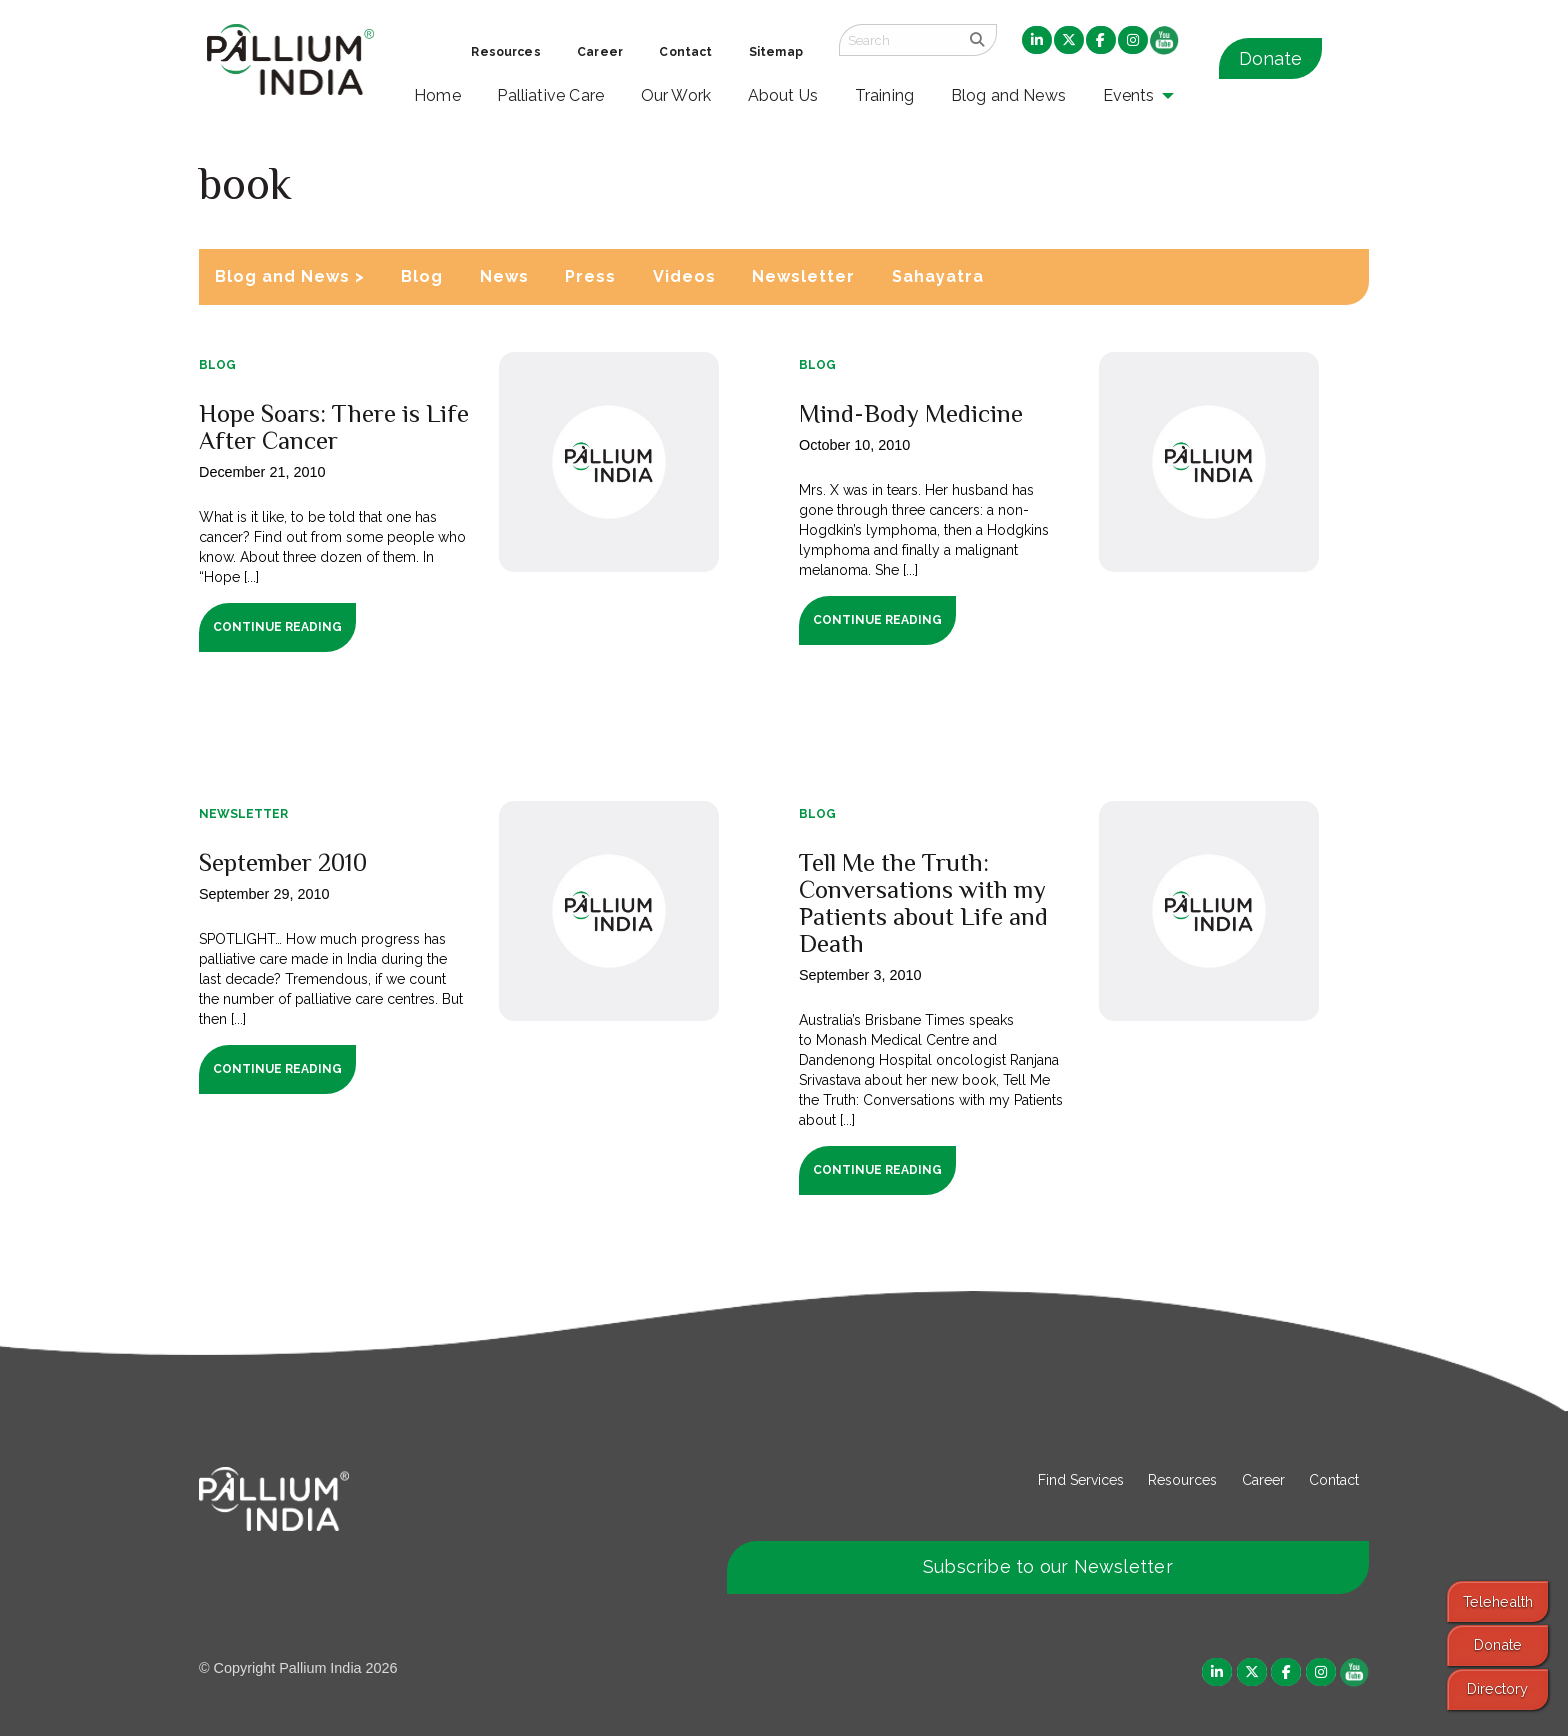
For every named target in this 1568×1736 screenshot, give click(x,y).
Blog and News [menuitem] (1008, 95)
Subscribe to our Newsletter (1048, 1566)
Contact (1334, 1480)
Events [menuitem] (1129, 95)
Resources (1182, 1480)
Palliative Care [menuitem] (550, 95)
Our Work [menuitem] (676, 95)
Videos (684, 276)
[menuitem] (1037, 41)
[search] (977, 40)
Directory (1497, 1688)
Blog (422, 276)
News (504, 276)
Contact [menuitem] (685, 52)
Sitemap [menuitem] (776, 52)
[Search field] (899, 40)
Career (1263, 1480)
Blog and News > (290, 276)
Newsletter (803, 276)
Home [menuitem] (437, 95)
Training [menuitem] (885, 95)
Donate (1270, 58)
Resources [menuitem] (505, 52)
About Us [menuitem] (783, 95)
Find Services (1081, 1480)
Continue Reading (277, 627)
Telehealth (1498, 1601)
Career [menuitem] (600, 52)
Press (590, 276)
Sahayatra (938, 276)
